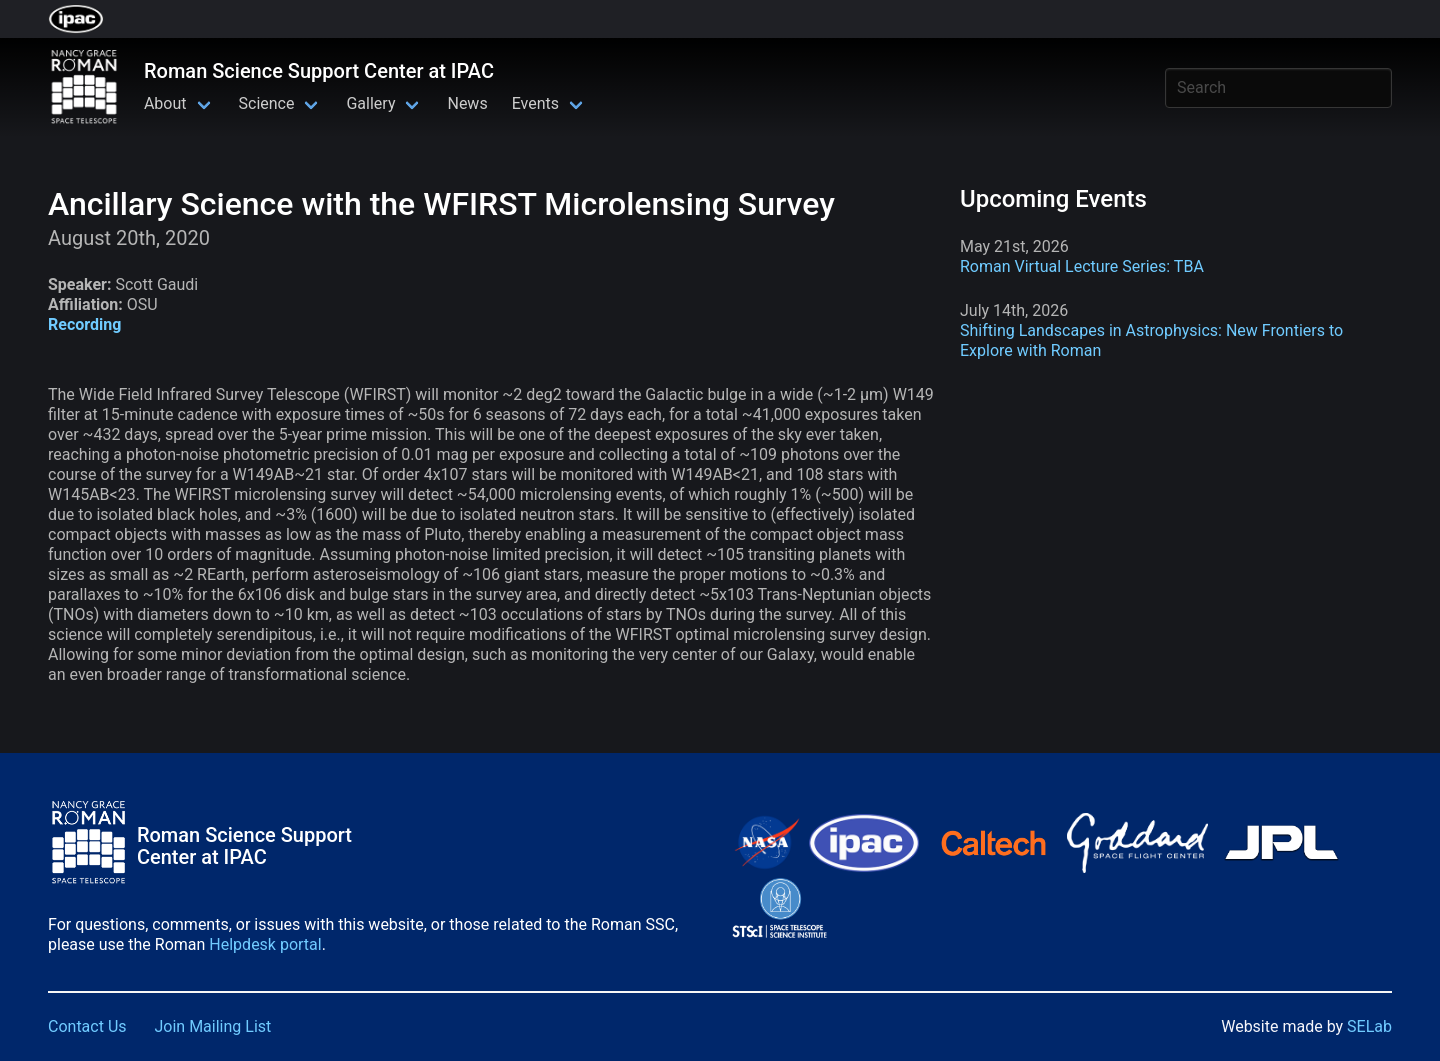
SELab (1369, 1026)
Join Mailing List (213, 1026)
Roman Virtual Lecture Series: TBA (1082, 266)
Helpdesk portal (265, 944)
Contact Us (87, 1026)
